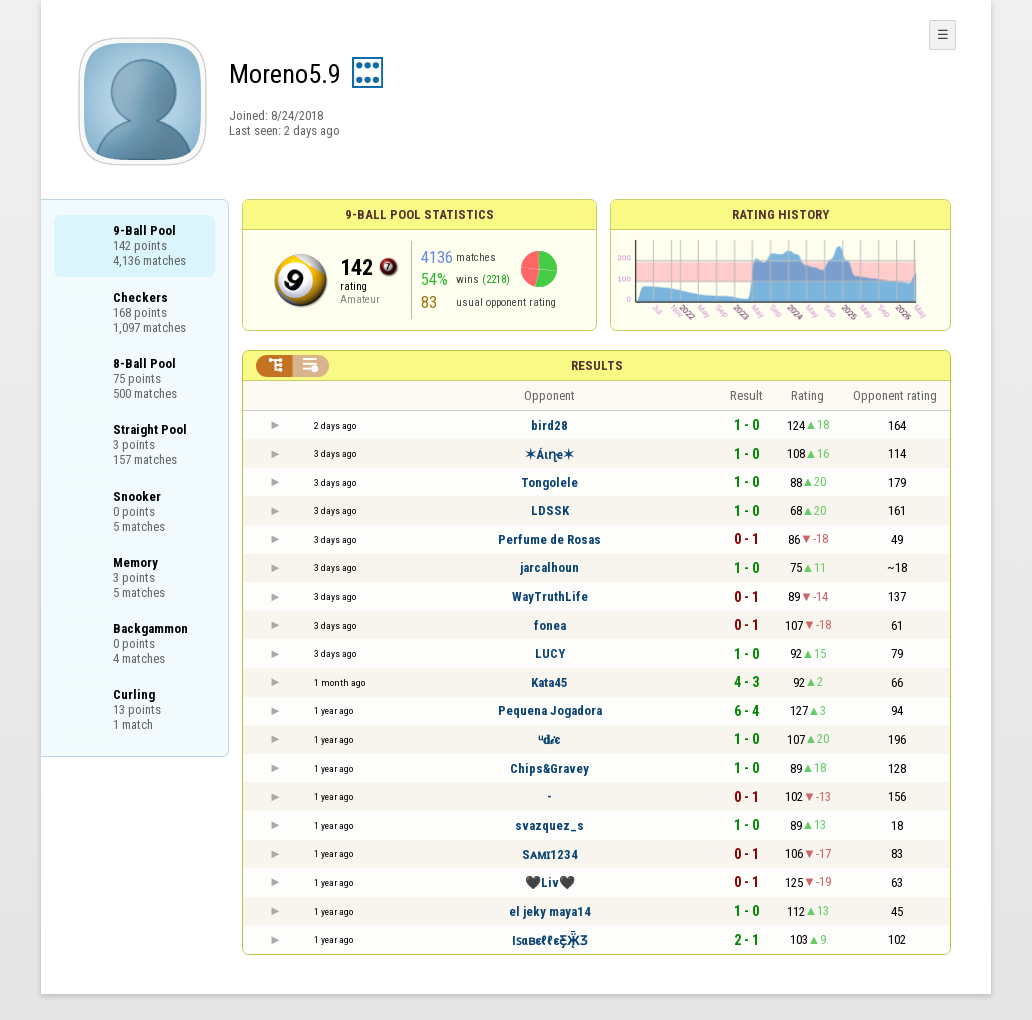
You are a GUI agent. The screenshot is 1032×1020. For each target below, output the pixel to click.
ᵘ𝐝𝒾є (549, 739)
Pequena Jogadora (550, 710)
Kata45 (549, 682)
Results (597, 365)
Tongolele (549, 482)
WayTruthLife (550, 596)
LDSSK (550, 510)
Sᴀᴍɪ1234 (550, 854)
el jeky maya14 (550, 911)
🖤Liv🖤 (550, 882)
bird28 (549, 425)
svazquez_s (549, 825)
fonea (550, 625)
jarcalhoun (549, 567)
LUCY (550, 653)
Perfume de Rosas (549, 539)
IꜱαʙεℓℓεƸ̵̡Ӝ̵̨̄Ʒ (550, 940)
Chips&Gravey (549, 768)
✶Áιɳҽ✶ (549, 454)
